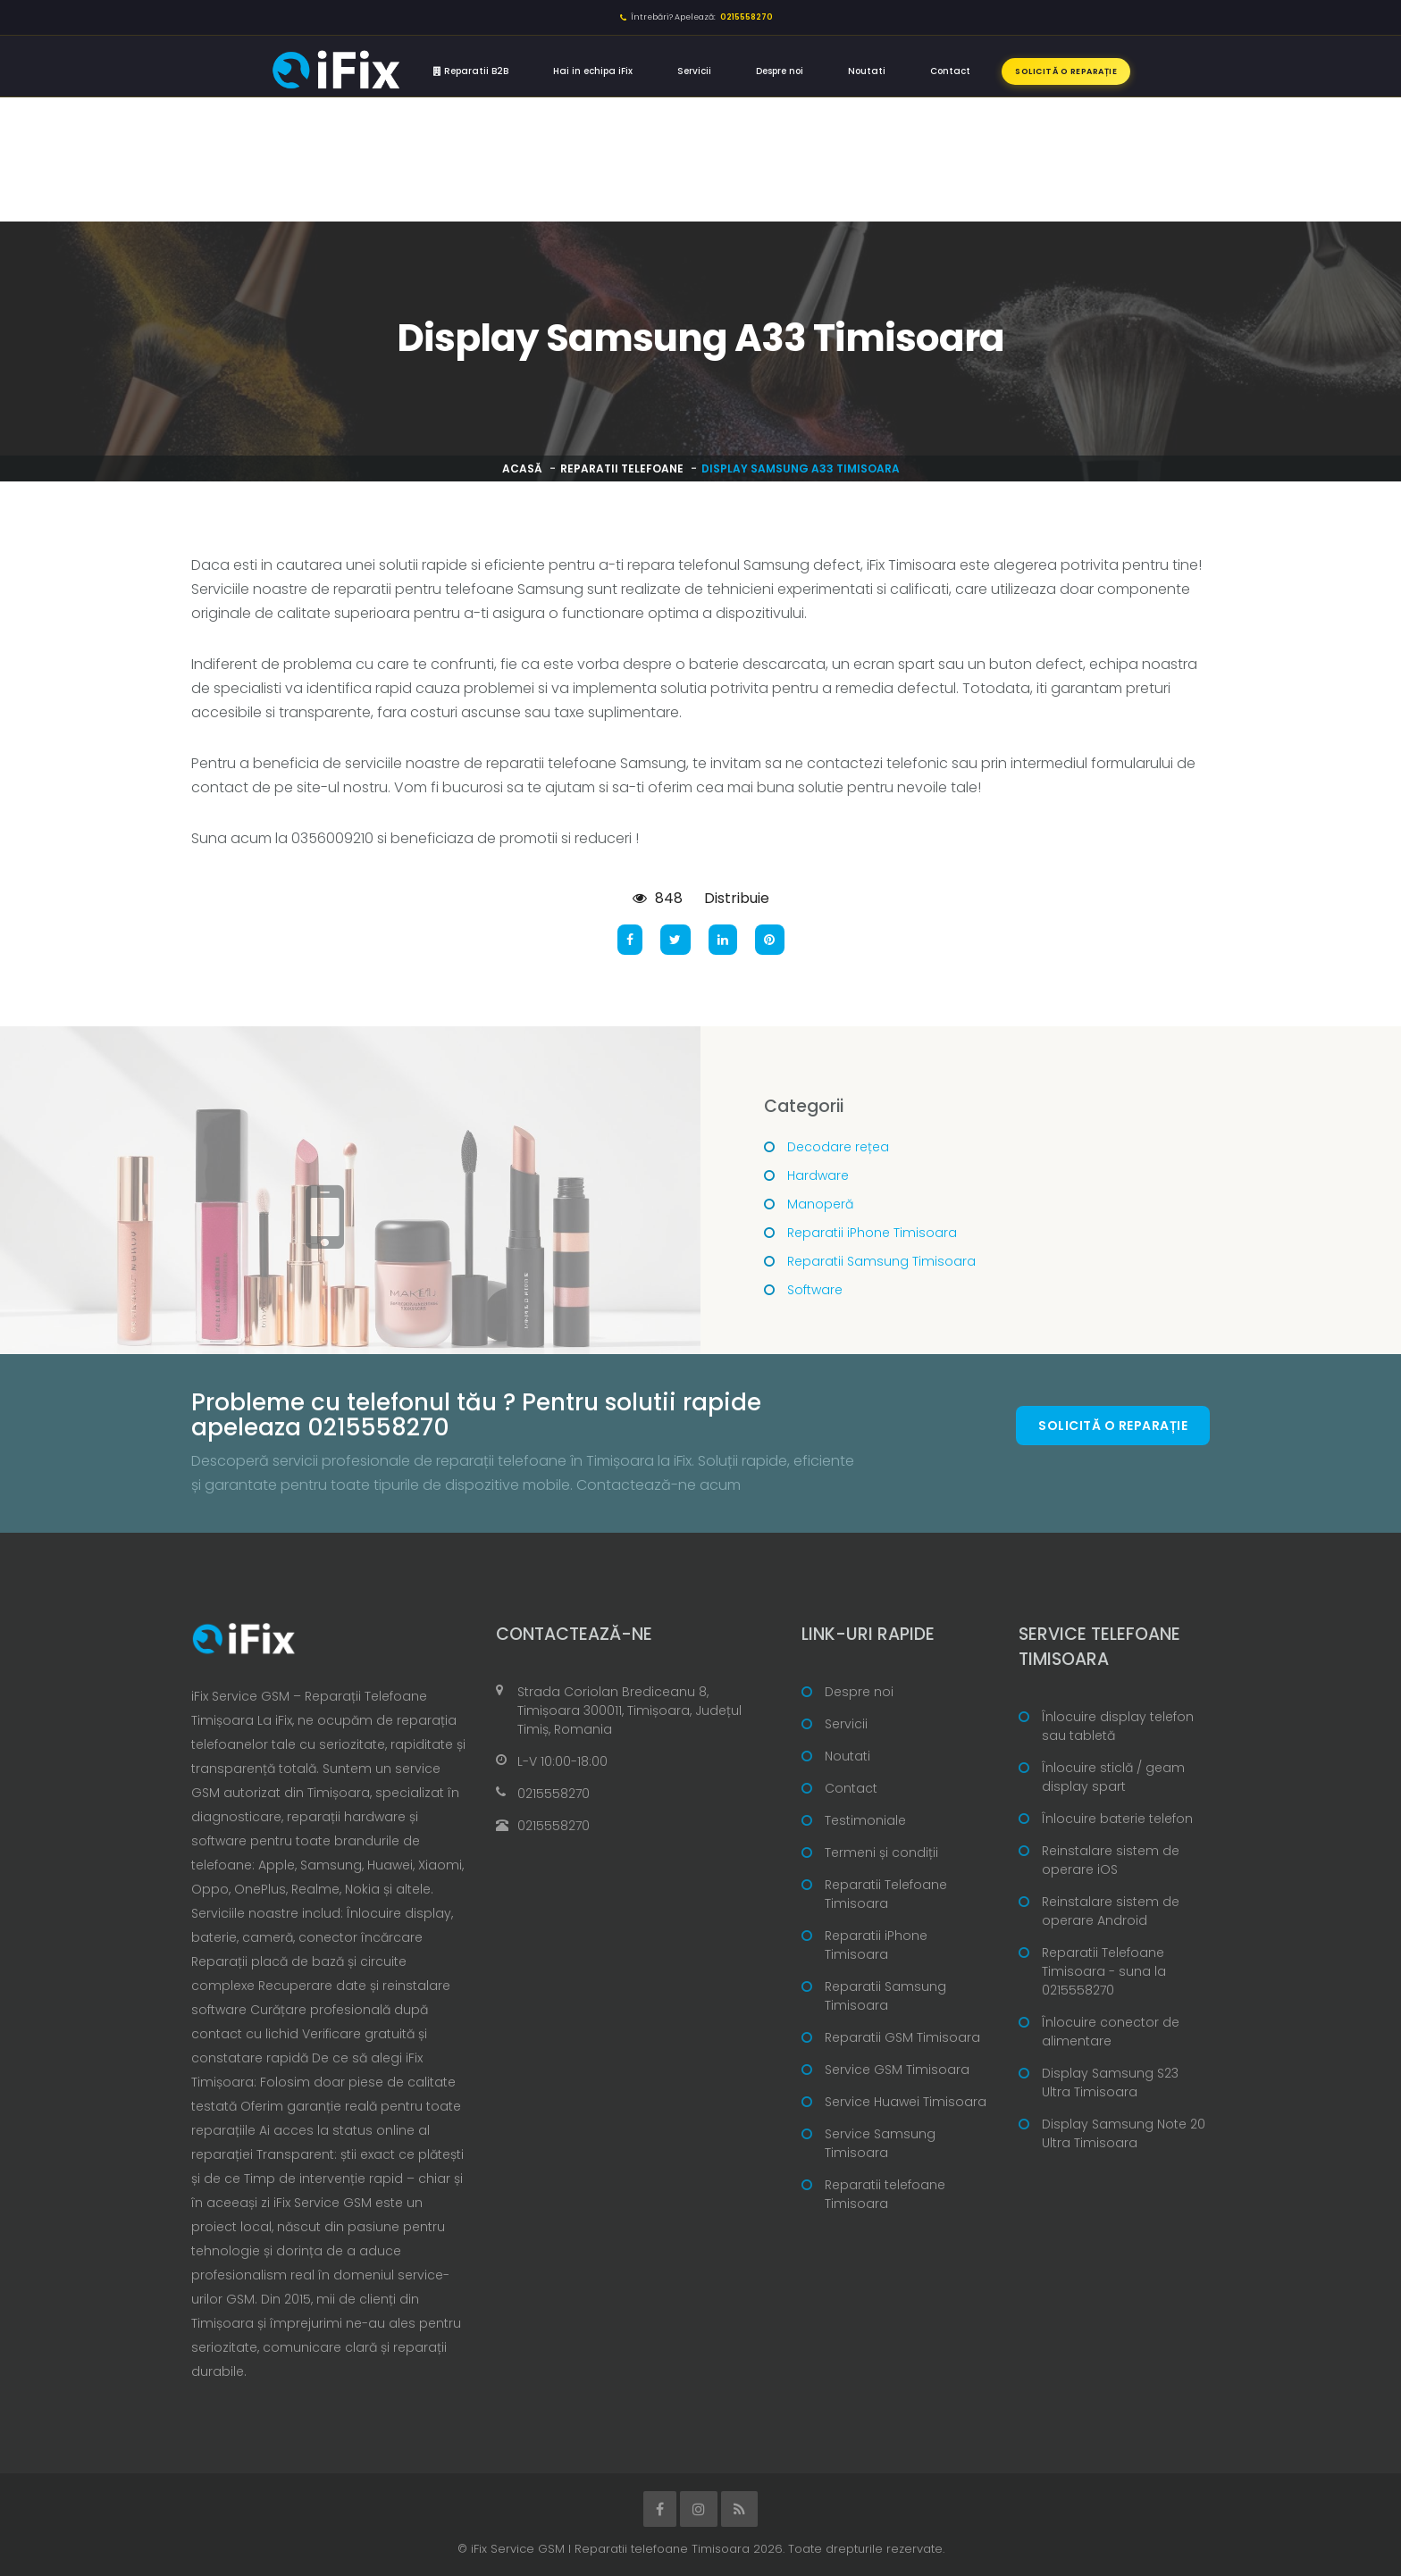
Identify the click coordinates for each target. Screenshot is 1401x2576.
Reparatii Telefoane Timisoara (886, 1894)
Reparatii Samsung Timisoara (881, 1261)
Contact (950, 71)
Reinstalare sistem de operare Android (1110, 1911)
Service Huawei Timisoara (905, 2102)
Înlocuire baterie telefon (1117, 1818)
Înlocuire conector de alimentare (1110, 2031)
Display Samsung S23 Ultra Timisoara (1110, 2082)
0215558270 (553, 1793)
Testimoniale (865, 1820)
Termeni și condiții (881, 1852)
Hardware (818, 1175)
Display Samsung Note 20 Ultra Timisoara (1123, 2133)
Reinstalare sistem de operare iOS (1110, 1860)
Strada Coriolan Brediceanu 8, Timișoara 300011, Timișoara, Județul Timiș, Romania (629, 1710)
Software (815, 1290)
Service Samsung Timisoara (880, 2143)
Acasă (522, 468)
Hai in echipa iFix (593, 71)
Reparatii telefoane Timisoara (885, 2194)
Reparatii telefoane (622, 468)
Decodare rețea (838, 1147)
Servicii (694, 71)
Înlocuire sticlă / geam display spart (1113, 1777)
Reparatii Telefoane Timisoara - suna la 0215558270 (1104, 1971)
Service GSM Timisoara (897, 2069)
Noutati (866, 71)
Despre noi (779, 71)
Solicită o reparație (1066, 71)
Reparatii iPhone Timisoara (872, 1233)
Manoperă (820, 1204)
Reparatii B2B (470, 71)
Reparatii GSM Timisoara (902, 2037)
